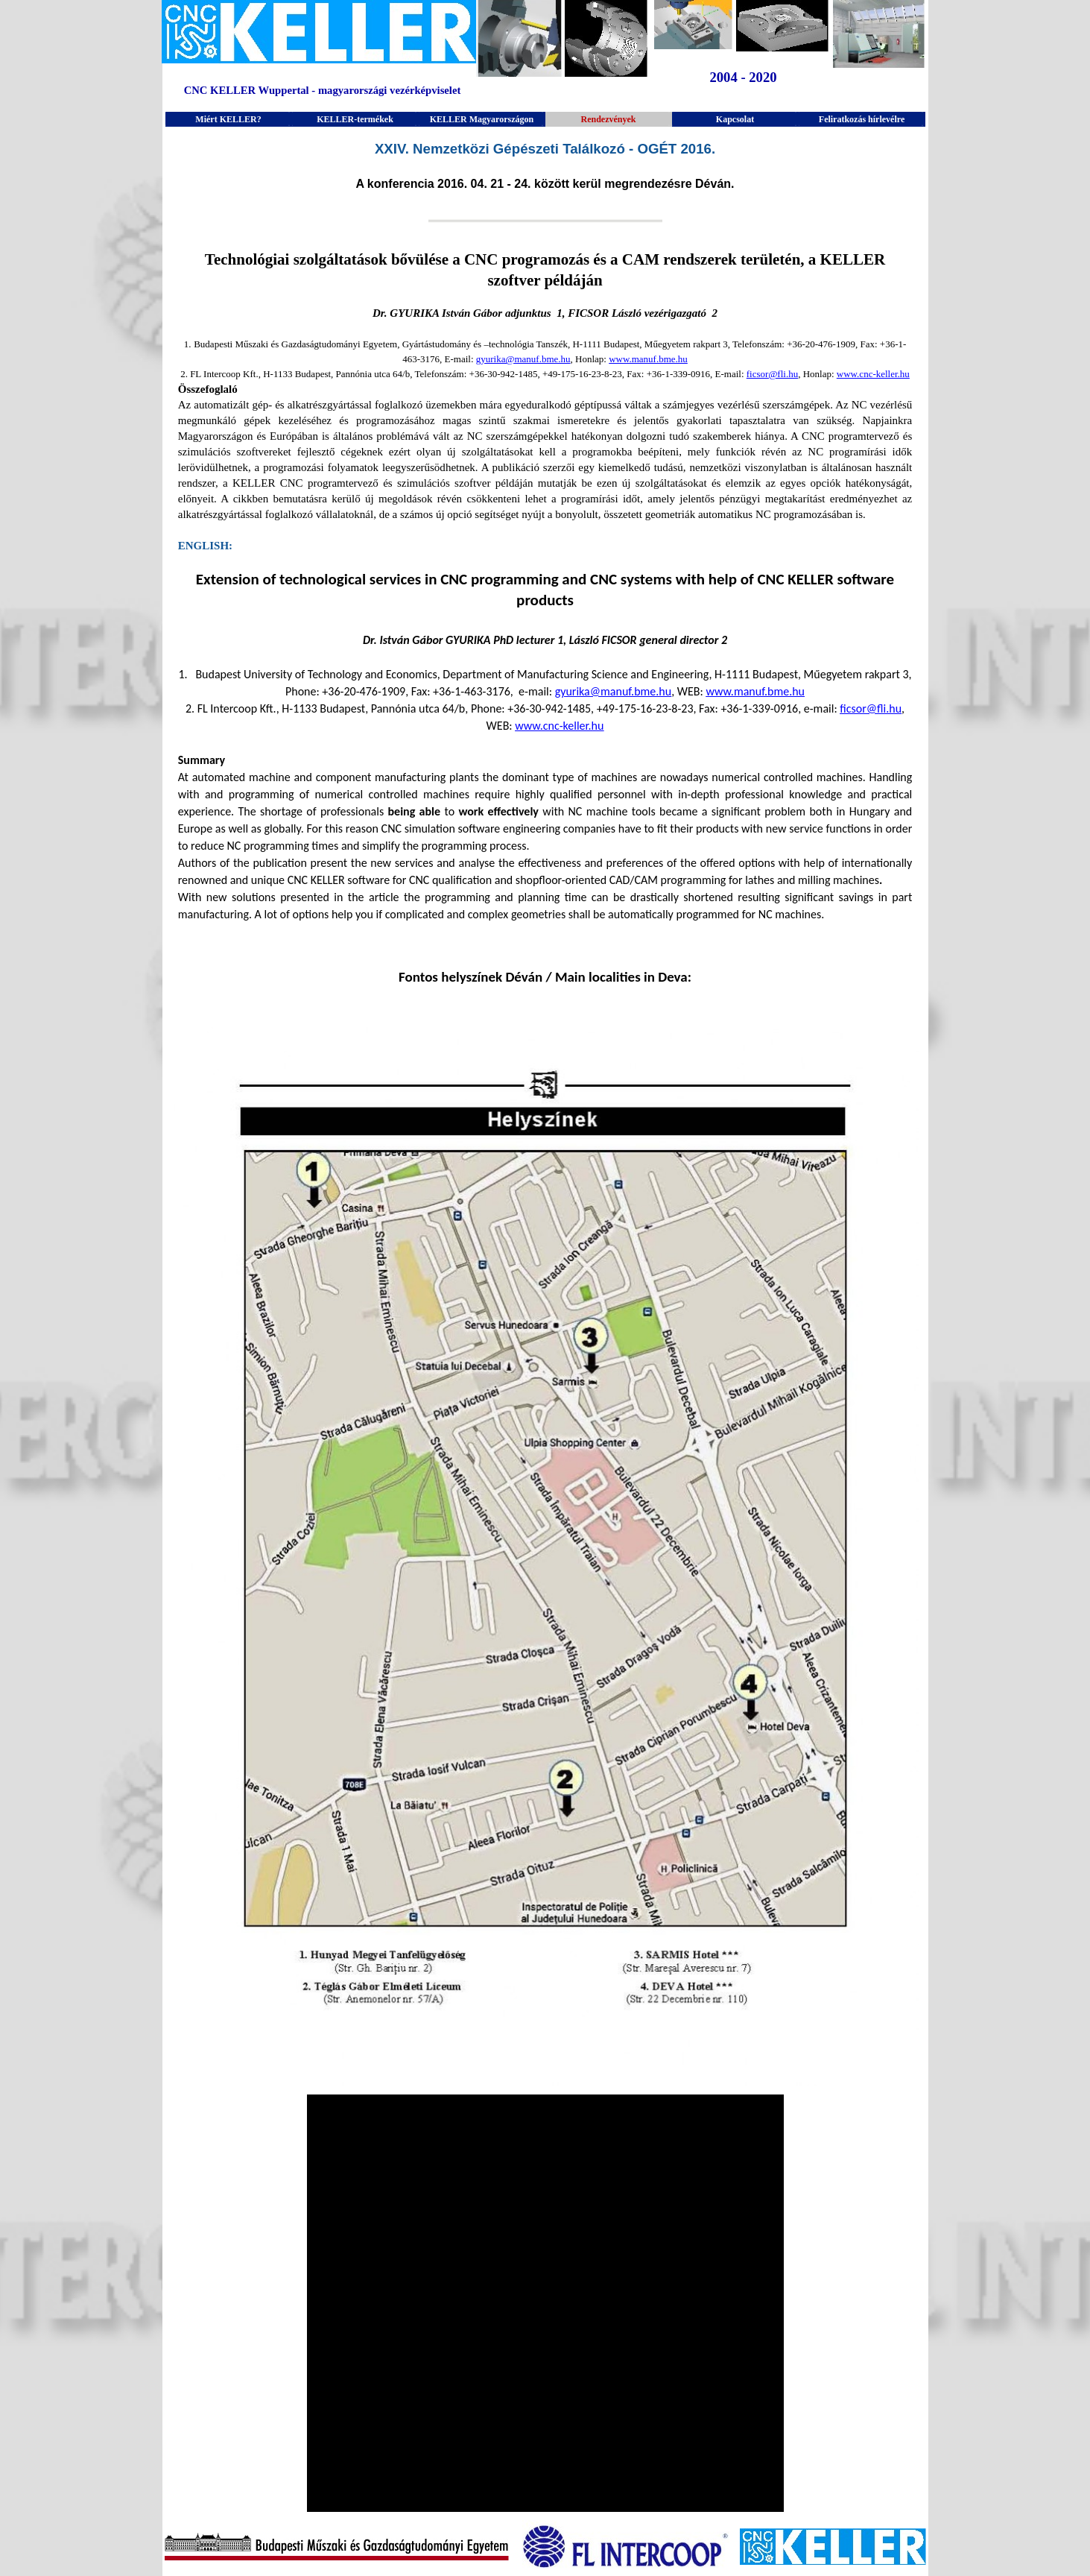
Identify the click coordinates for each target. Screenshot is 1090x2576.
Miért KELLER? (228, 119)
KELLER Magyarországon (481, 119)
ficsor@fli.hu (772, 373)
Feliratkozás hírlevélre (861, 119)
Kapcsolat (735, 119)
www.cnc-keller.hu (873, 373)
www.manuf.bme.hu (648, 358)
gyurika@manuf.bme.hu (523, 358)
